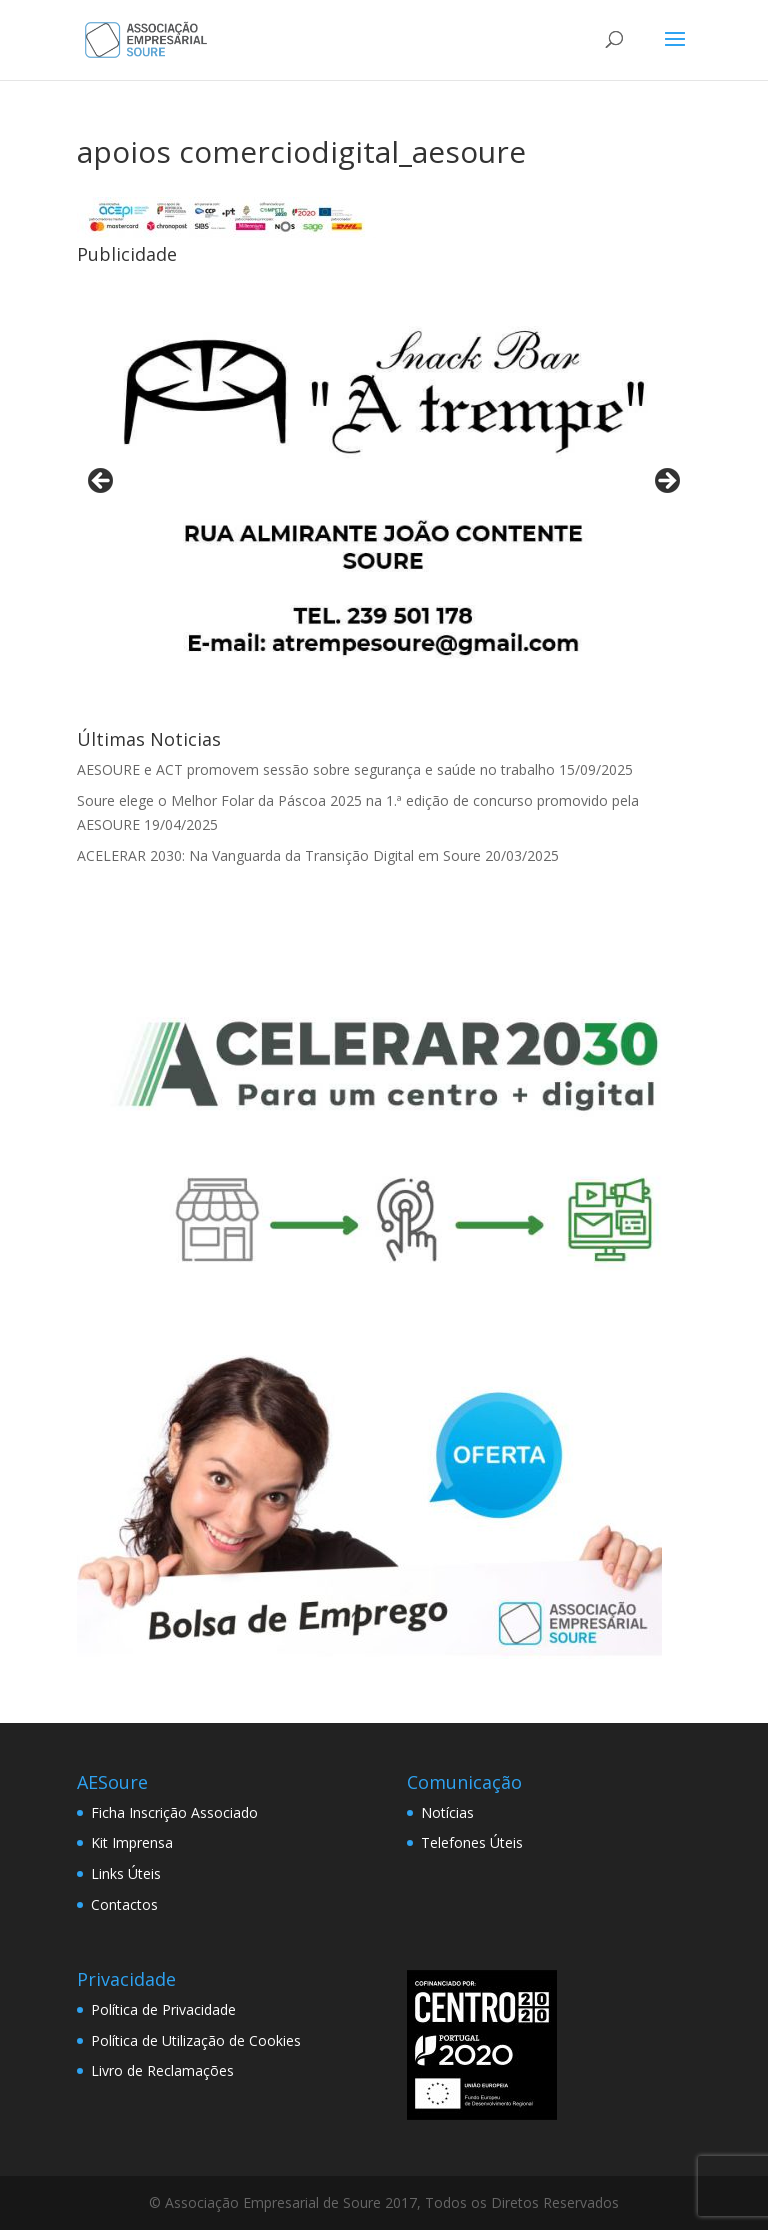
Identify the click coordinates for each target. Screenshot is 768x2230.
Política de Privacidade (163, 2009)
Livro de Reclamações (162, 2070)
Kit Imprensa (132, 1842)
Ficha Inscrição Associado (174, 1812)
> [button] (666, 482)
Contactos (124, 1904)
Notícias (447, 1812)
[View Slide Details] (384, 486)
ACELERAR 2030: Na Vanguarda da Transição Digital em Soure (279, 855)
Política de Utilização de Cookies (196, 2040)
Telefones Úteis (472, 1842)
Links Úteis (126, 1873)
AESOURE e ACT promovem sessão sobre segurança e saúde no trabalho (316, 769)
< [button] (102, 482)
